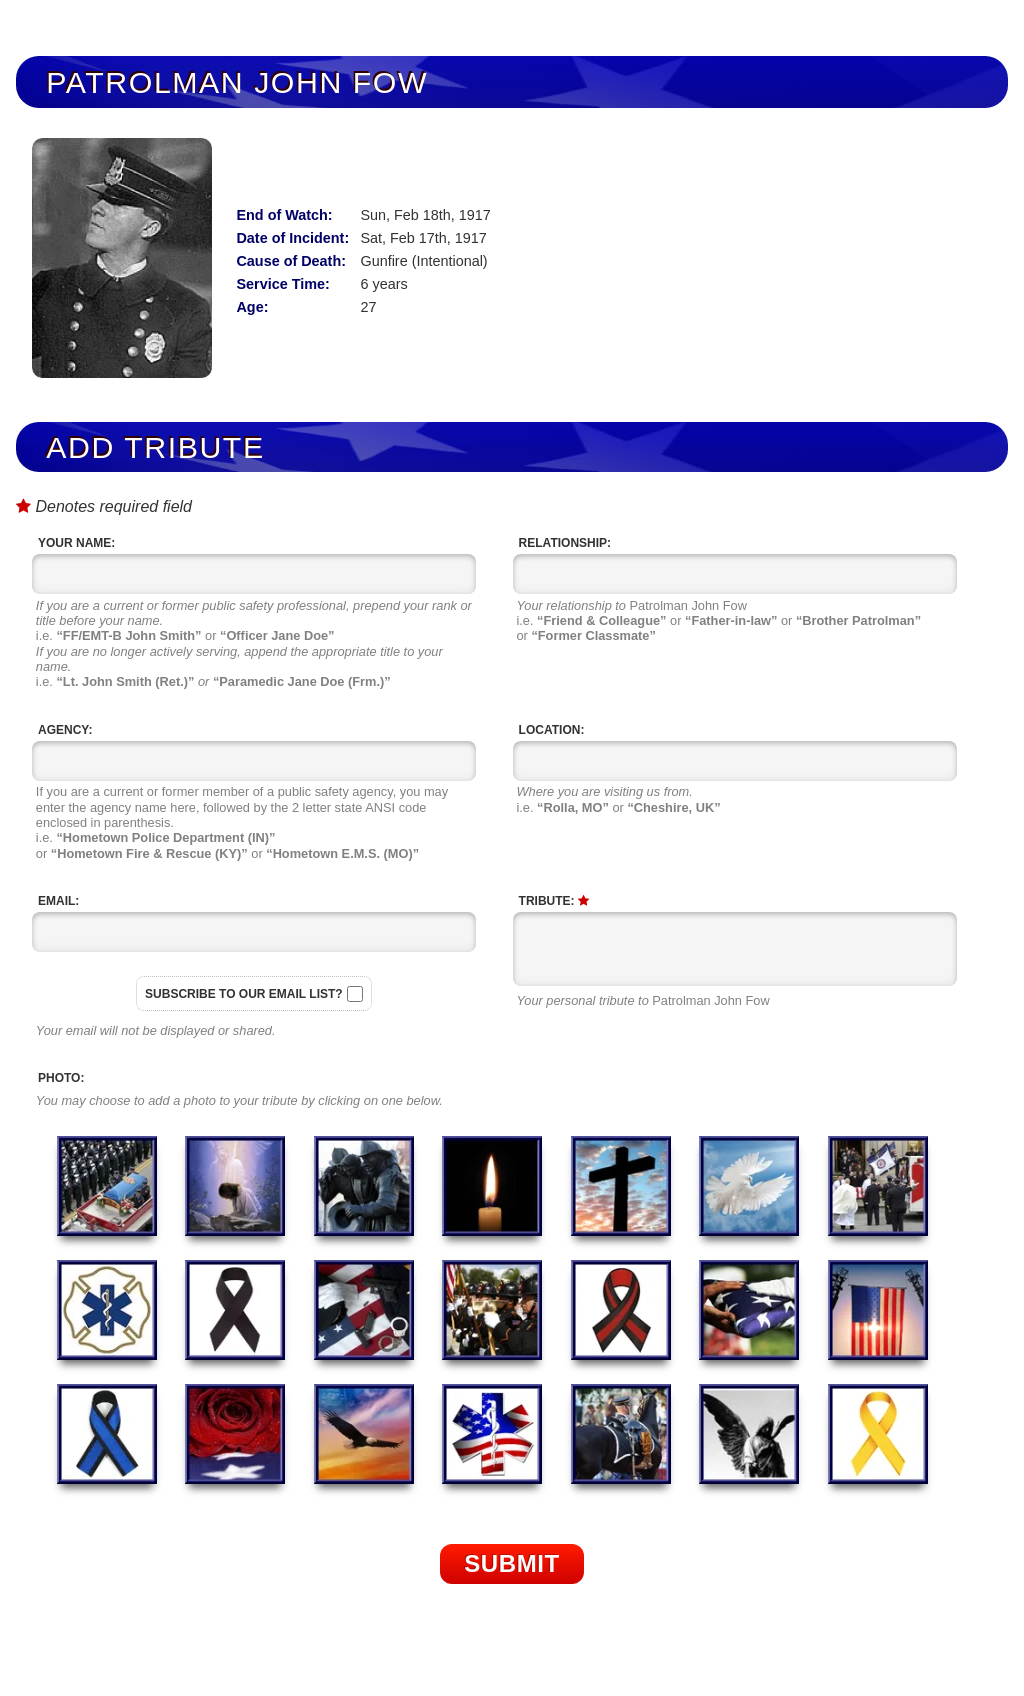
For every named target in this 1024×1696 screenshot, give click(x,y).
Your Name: (76, 543)
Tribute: (554, 901)
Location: (552, 730)
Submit (512, 1563)
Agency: (65, 730)
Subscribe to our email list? (244, 994)
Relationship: (565, 543)
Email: (58, 901)
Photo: (61, 1078)
